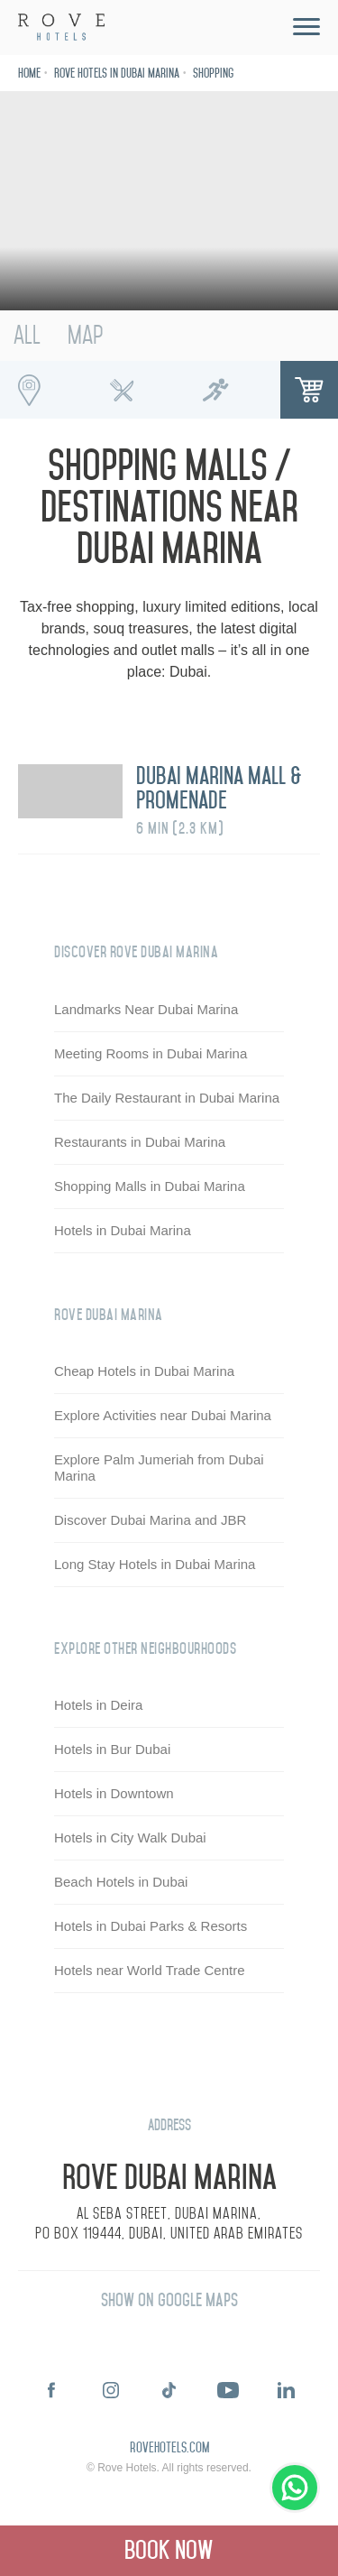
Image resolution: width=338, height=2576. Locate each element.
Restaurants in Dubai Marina (139, 1142)
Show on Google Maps (169, 2300)
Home (29, 73)
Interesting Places (29, 390)
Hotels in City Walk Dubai (130, 1837)
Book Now (169, 2550)
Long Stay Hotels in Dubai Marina (154, 1564)
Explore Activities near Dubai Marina (162, 1415)
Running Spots (215, 390)
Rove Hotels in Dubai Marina (116, 73)
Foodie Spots (122, 390)
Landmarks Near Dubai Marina (146, 1009)
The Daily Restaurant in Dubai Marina (166, 1097)
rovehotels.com (169, 2449)
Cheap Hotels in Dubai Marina (144, 1371)
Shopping (213, 73)
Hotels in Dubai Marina (122, 1230)
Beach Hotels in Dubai (120, 1881)
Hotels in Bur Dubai (112, 1749)
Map (85, 335)
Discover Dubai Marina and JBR (150, 1520)
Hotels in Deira (98, 1705)
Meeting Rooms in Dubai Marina (150, 1053)
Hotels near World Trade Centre (149, 1970)
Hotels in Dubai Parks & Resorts (150, 1926)
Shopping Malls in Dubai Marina (149, 1186)
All (27, 335)
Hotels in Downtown (114, 1793)
